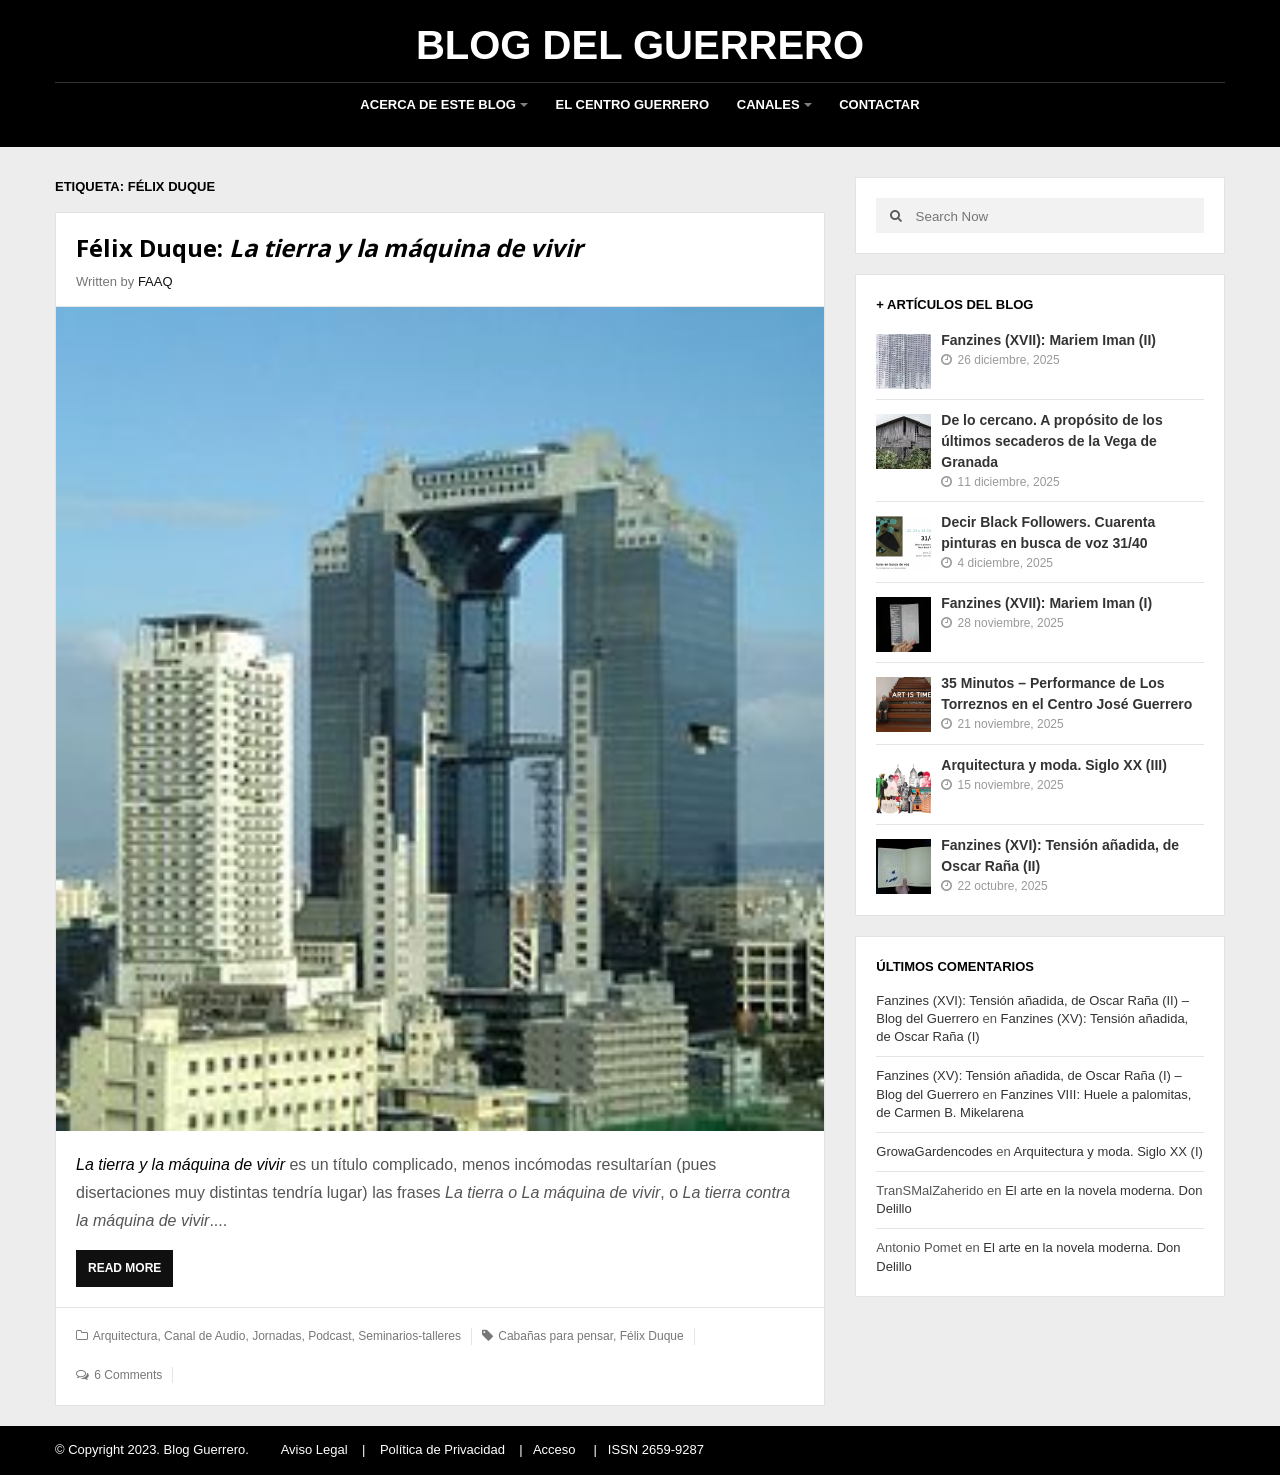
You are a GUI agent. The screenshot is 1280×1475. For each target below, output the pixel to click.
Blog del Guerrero (640, 45)
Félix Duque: (329, 247)
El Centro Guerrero (633, 104)
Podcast (329, 1336)
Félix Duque (652, 1336)
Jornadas (276, 1336)
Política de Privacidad (442, 1449)
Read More (129, 1273)
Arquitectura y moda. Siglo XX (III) (1054, 765)
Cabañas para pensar (555, 1336)
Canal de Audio (204, 1336)
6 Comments (128, 1375)
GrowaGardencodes (934, 1151)
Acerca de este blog (438, 104)
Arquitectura (125, 1336)
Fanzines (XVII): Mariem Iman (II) (1048, 340)
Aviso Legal (314, 1449)
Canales (768, 104)
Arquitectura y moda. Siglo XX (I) (1108, 1151)
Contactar (879, 104)
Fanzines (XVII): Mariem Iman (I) (1046, 603)
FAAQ (155, 281)
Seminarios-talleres (409, 1336)
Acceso (554, 1449)
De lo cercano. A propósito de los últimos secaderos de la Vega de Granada (1051, 441)
